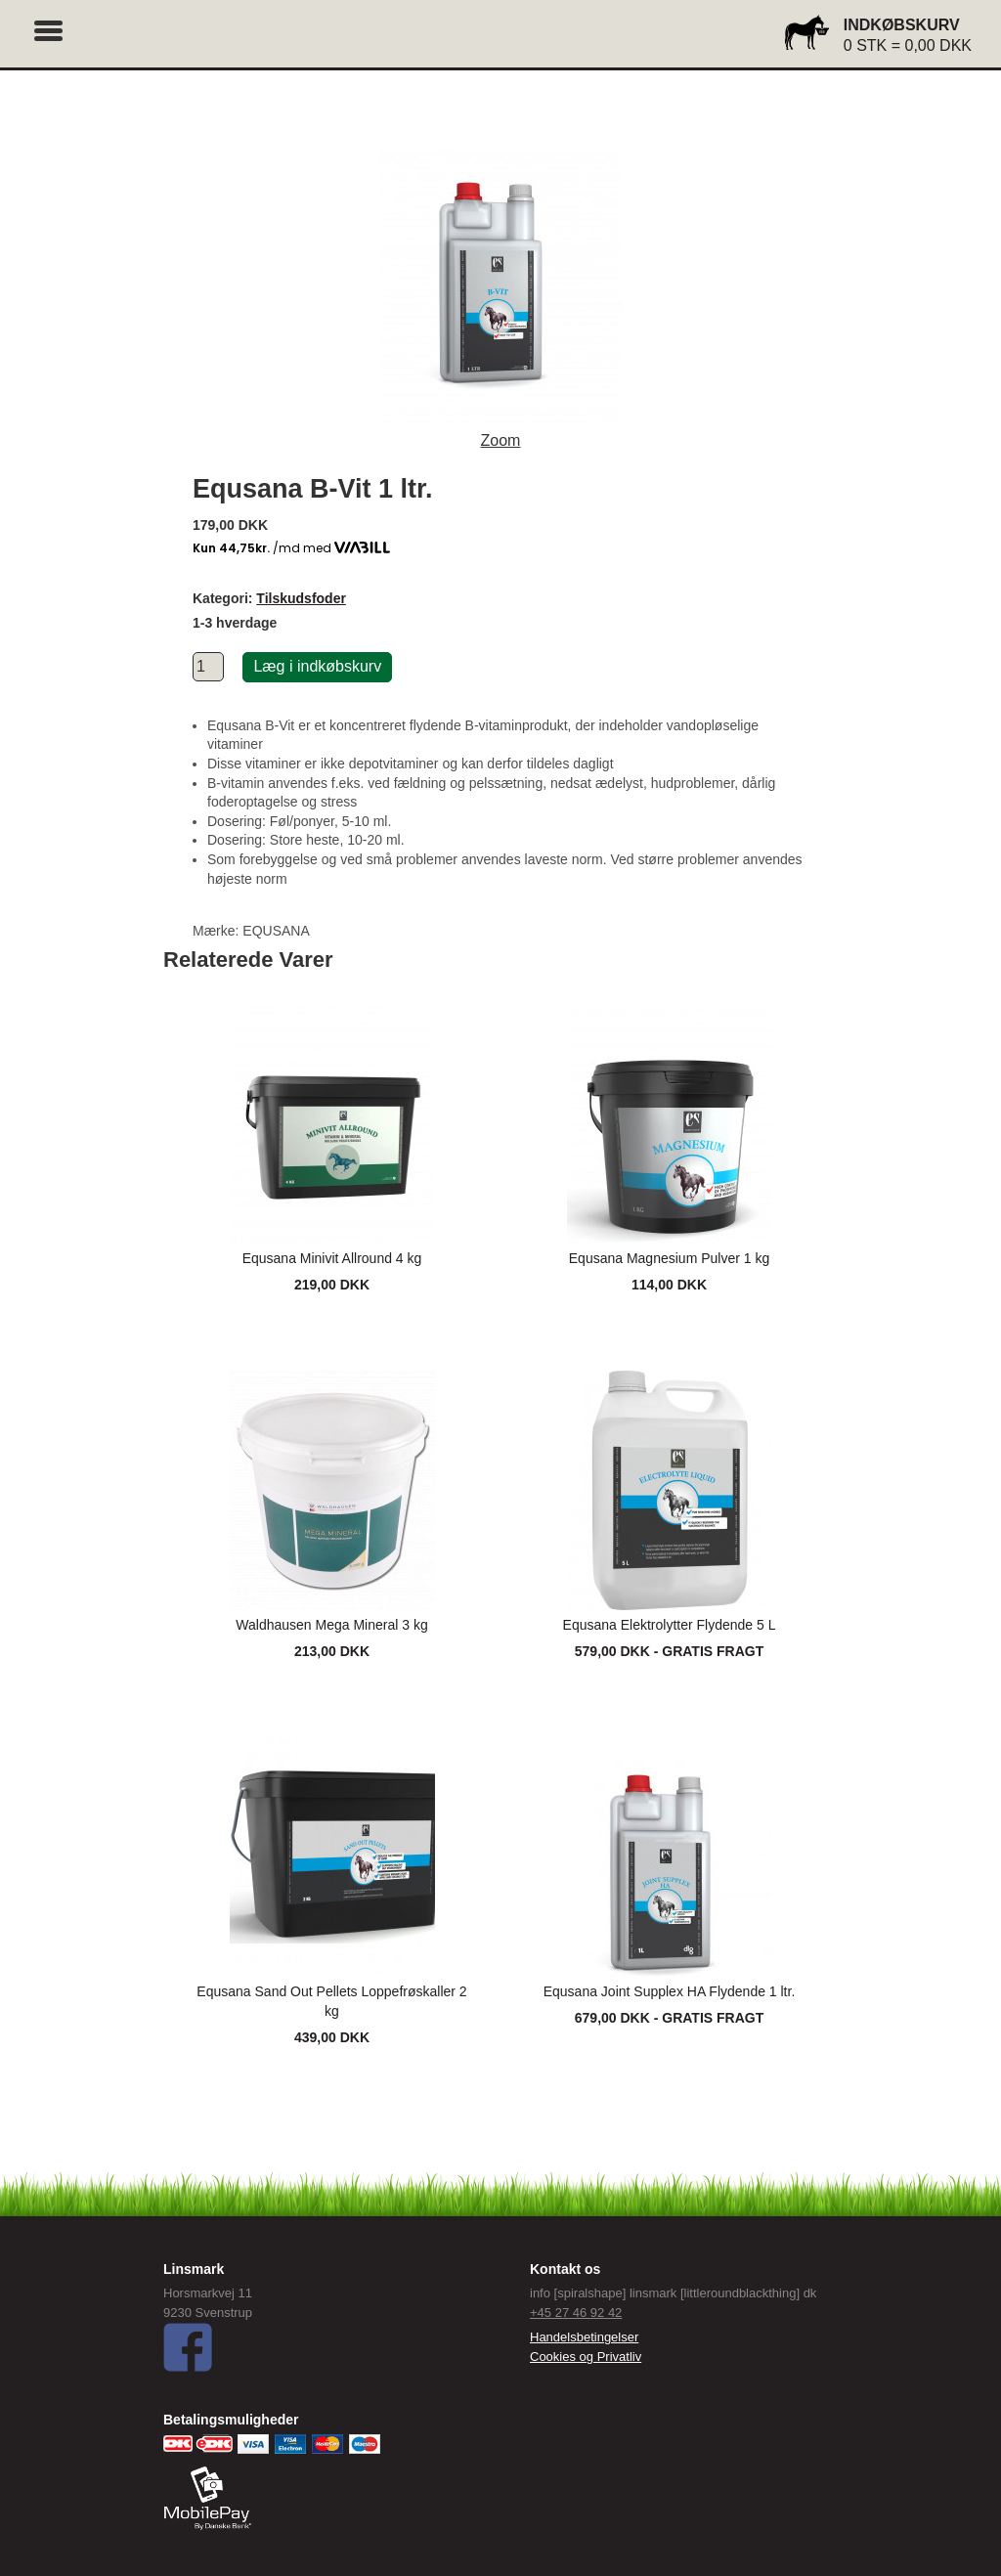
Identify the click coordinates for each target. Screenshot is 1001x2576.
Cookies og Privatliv (585, 2356)
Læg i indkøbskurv (317, 666)
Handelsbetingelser (584, 2337)
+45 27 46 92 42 (576, 2312)
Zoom (501, 440)
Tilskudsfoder (301, 598)
